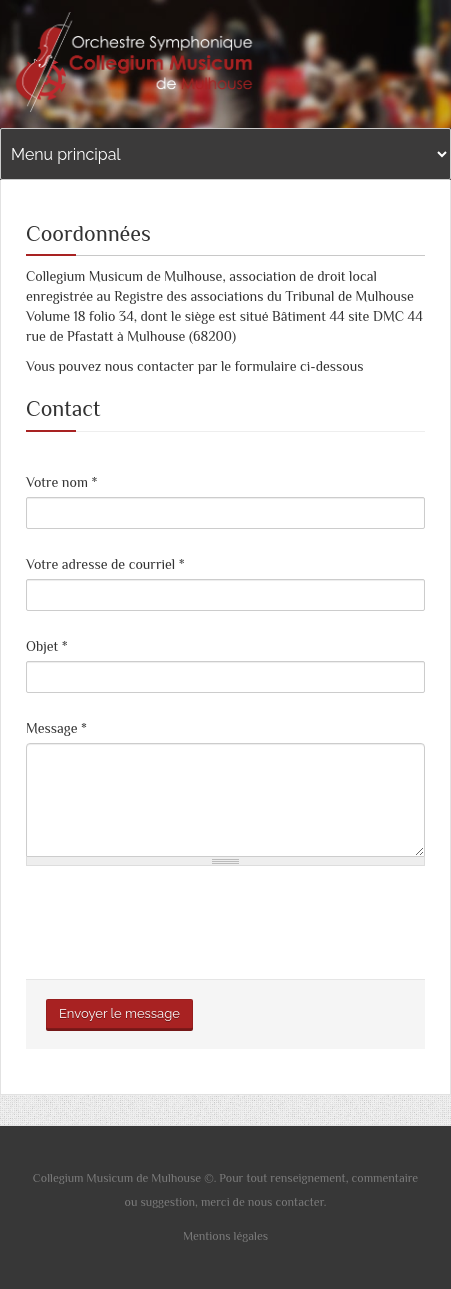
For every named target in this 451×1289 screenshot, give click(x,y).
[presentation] (178, 920)
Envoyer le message (119, 1013)
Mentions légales (225, 1236)
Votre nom (61, 482)
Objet (47, 646)
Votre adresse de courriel (105, 564)
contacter (299, 1202)
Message (56, 728)
